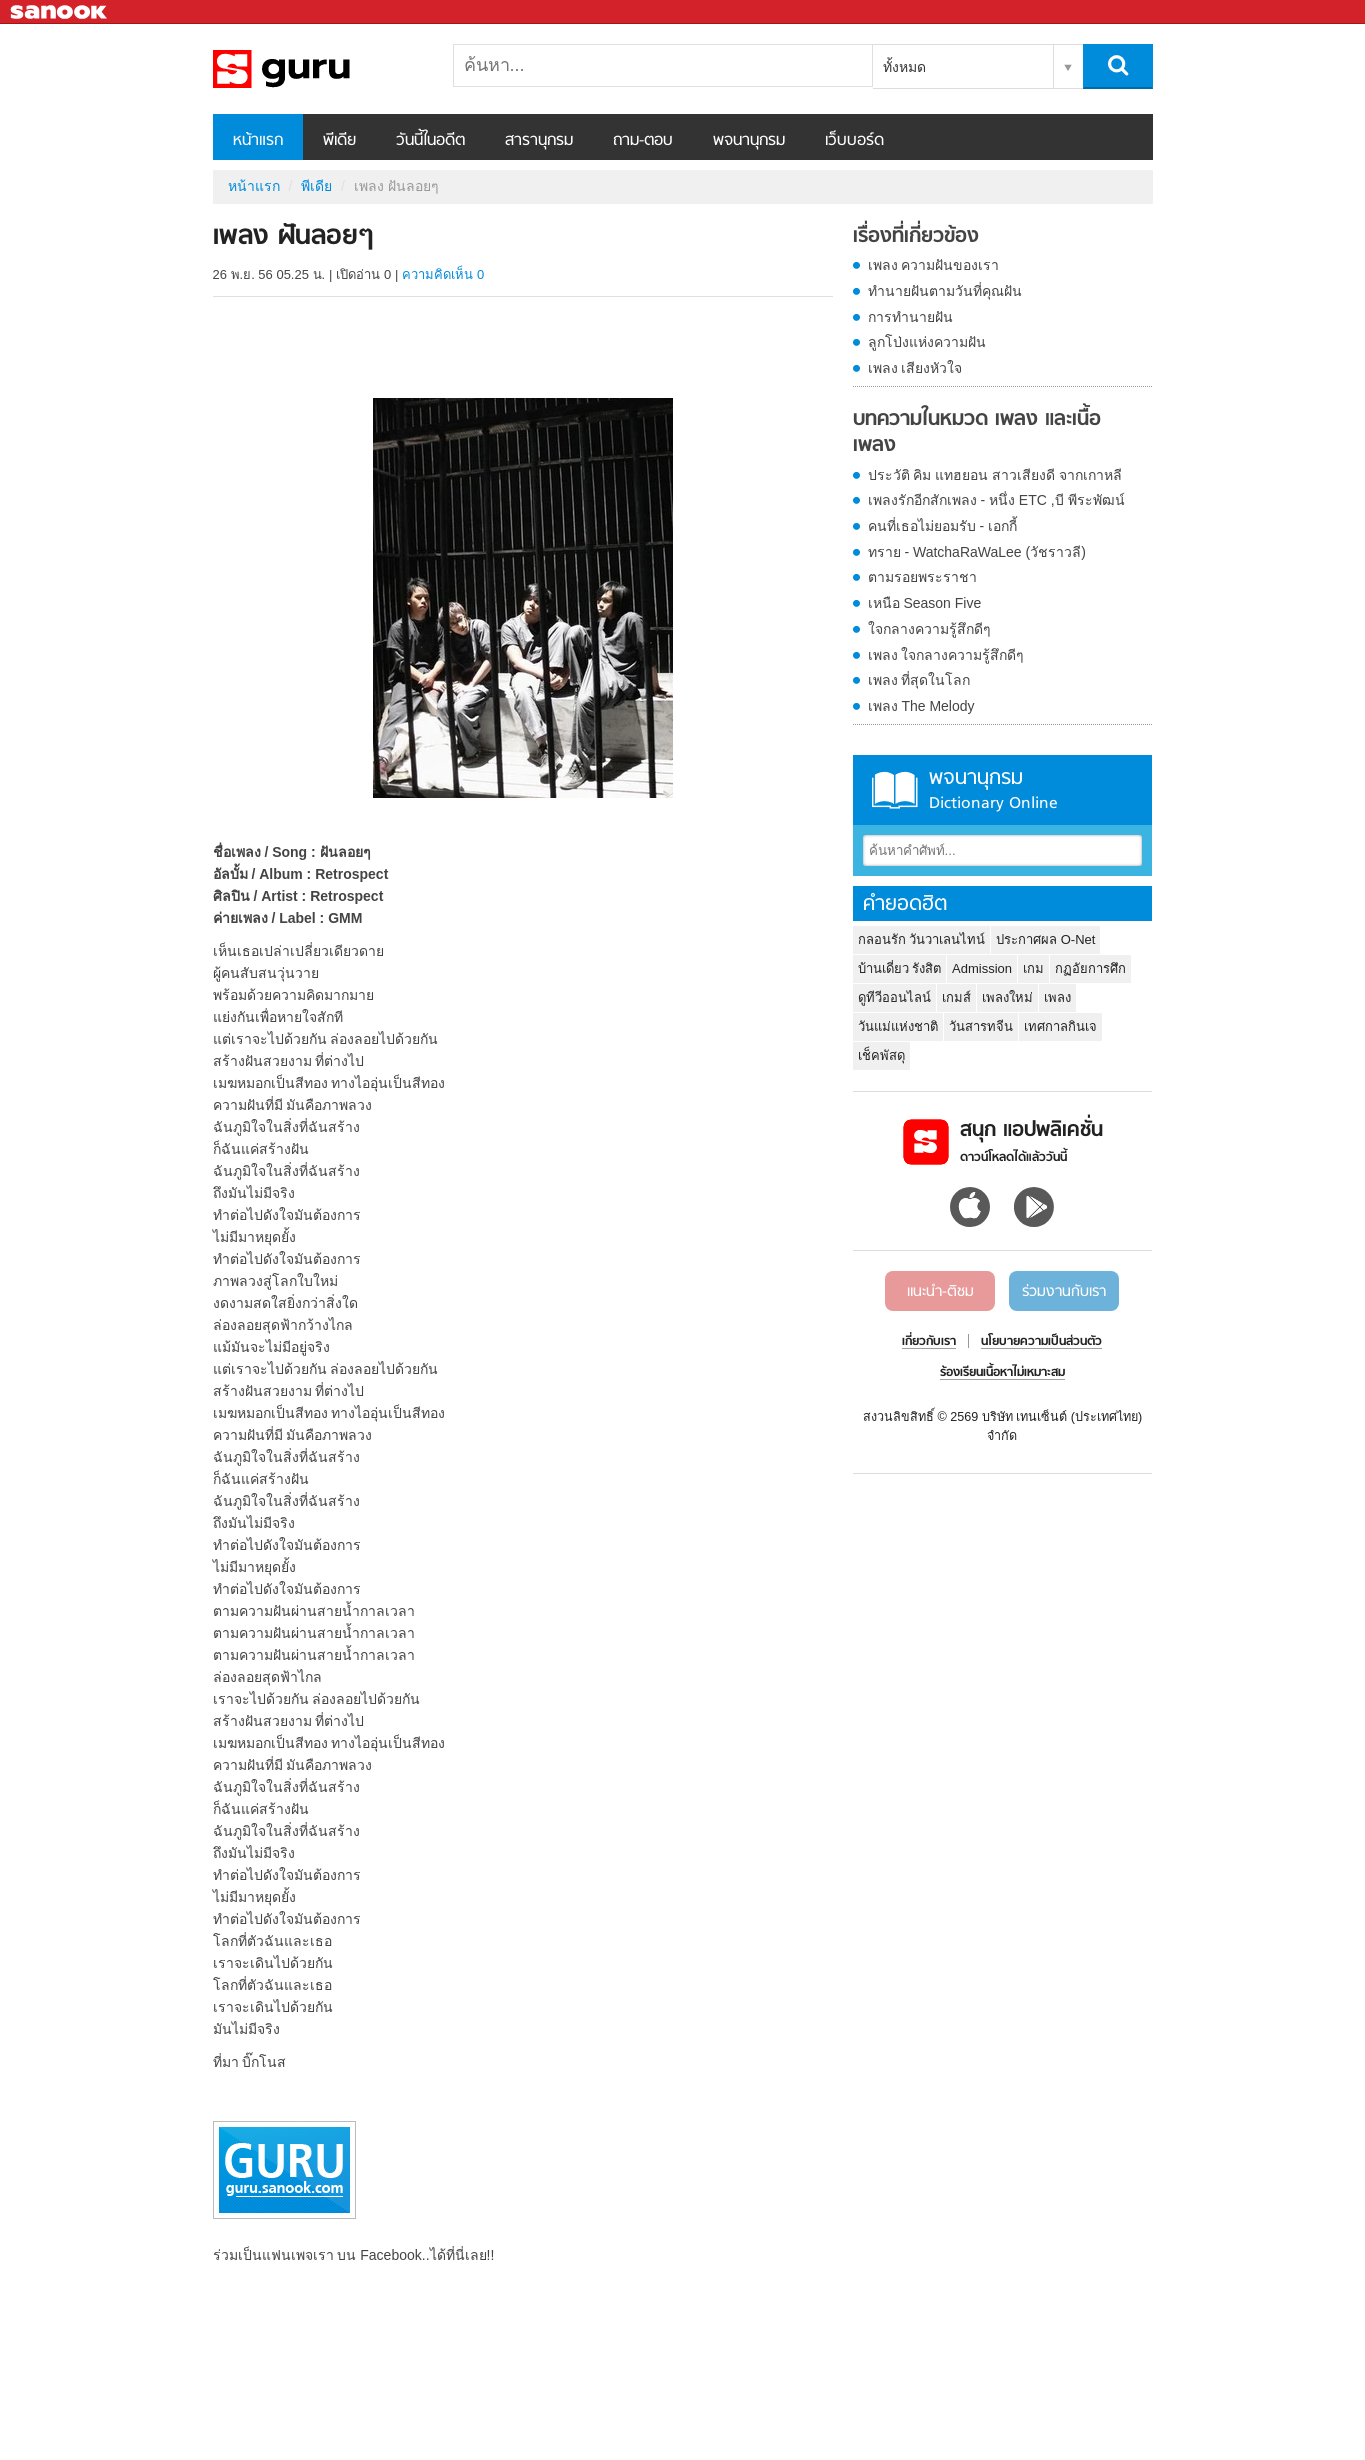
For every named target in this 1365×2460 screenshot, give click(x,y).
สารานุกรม (539, 141)
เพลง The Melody (921, 706)
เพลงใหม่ (1007, 997)
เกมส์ (956, 997)
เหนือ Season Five (925, 603)
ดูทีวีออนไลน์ (894, 997)
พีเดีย (339, 141)
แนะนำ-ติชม (940, 1292)
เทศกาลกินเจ (1060, 1026)
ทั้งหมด (904, 67)
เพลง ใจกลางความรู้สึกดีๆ (946, 655)
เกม (1033, 968)
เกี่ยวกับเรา (929, 1342)
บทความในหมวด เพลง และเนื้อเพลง (977, 432)
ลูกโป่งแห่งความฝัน (927, 342)
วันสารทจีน (981, 1026)
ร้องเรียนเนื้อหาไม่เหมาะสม (1002, 1373)
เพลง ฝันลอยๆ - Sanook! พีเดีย (318, 69)
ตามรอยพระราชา (922, 577)
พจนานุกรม (749, 141)
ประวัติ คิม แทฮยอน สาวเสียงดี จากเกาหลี (995, 475)
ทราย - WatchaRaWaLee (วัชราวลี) (977, 552)
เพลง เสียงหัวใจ (915, 368)
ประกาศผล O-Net (1045, 939)
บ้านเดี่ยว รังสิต (900, 968)
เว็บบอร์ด (854, 141)
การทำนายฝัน (910, 317)
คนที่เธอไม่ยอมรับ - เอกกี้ (942, 526)
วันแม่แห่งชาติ (898, 1026)
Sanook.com (60, 12)
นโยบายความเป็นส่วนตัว (1041, 1342)
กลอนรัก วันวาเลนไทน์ (922, 939)
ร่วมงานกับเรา (1064, 1292)
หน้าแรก (258, 141)
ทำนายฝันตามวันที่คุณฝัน (945, 291)
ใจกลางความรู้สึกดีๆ (929, 629)
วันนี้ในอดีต (430, 141)
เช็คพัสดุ (881, 1055)
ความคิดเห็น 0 (443, 274)
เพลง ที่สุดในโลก (919, 680)
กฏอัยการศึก (1090, 968)
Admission (982, 968)
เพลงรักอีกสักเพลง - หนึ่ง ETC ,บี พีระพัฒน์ (996, 500)
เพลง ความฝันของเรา (934, 265)
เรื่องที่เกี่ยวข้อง (916, 237)
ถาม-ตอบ (643, 141)
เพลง (1057, 997)
